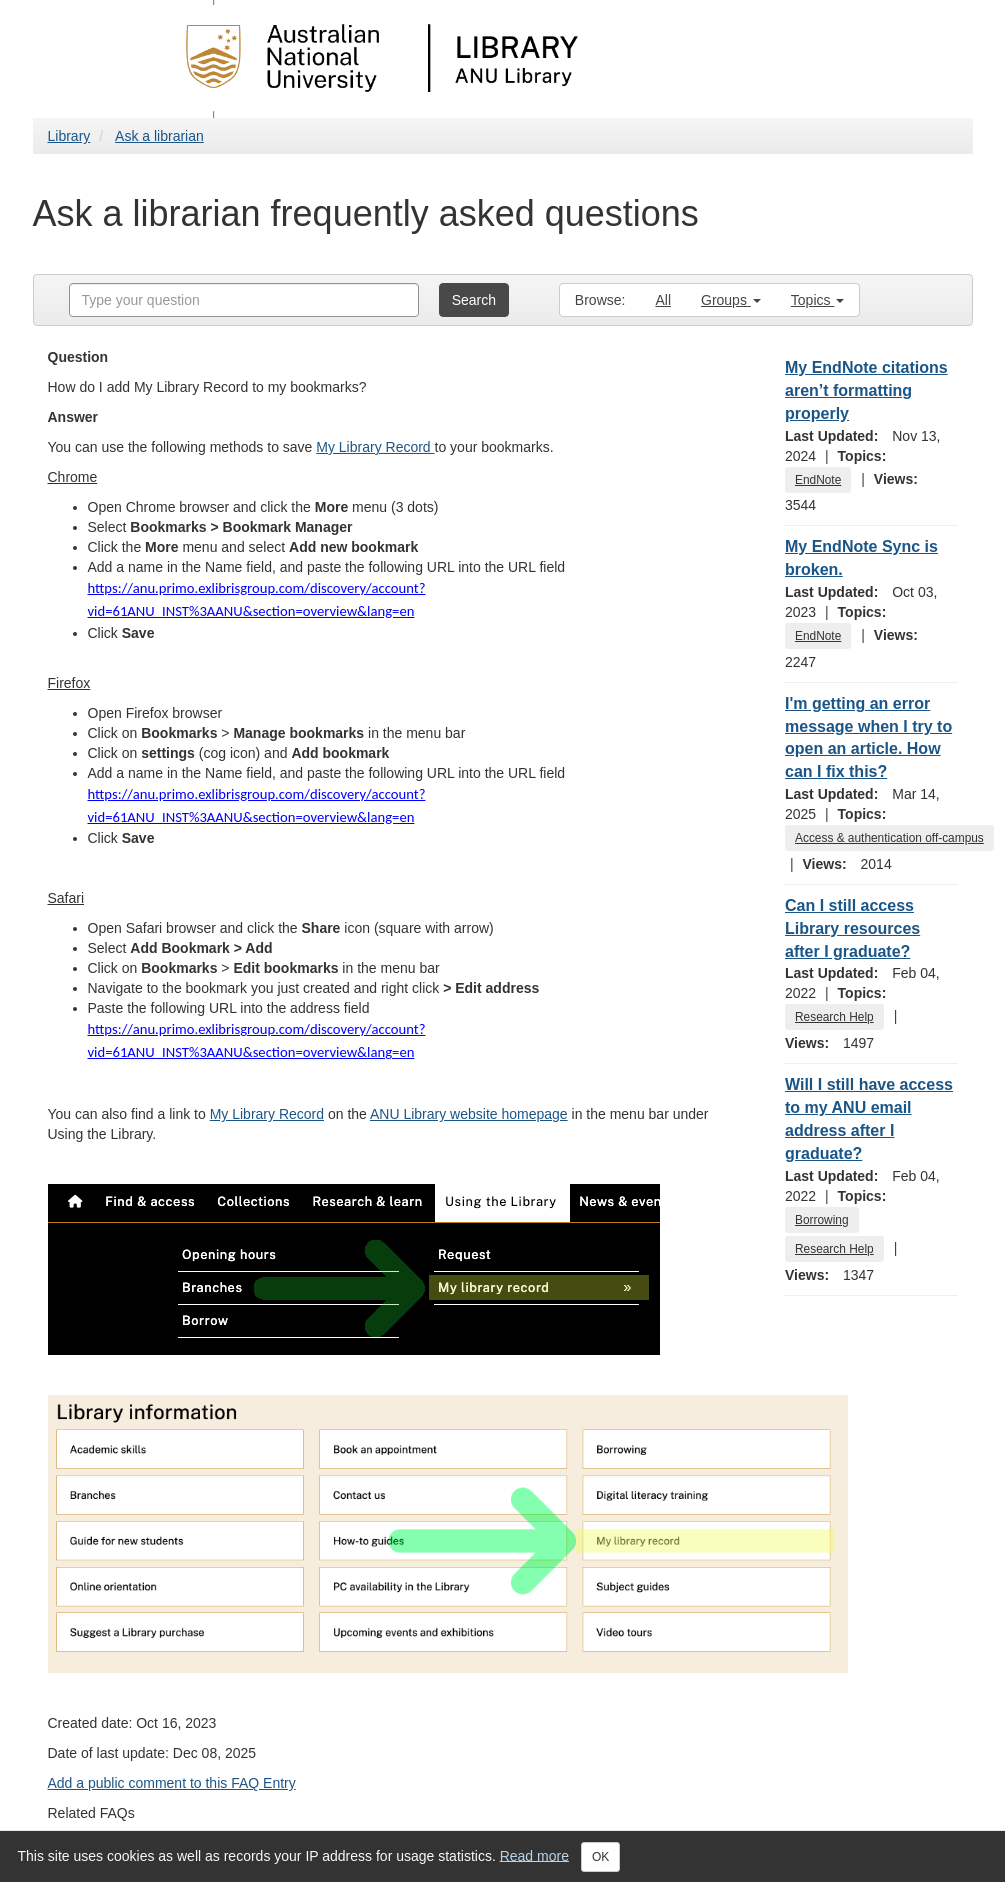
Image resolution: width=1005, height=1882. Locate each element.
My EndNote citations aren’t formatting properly (866, 390)
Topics (818, 300)
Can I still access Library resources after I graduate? (852, 928)
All (663, 300)
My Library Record (375, 447)
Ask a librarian (159, 136)
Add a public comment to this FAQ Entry (172, 1783)
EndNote (818, 480)
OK (600, 1857)
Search (474, 300)
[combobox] (244, 300)
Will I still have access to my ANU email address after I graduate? (869, 1119)
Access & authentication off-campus (889, 838)
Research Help (834, 1017)
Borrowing (822, 1220)
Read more (534, 1855)
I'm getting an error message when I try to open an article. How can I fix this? (868, 738)
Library (69, 136)
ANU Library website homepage (469, 1114)
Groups (731, 300)
